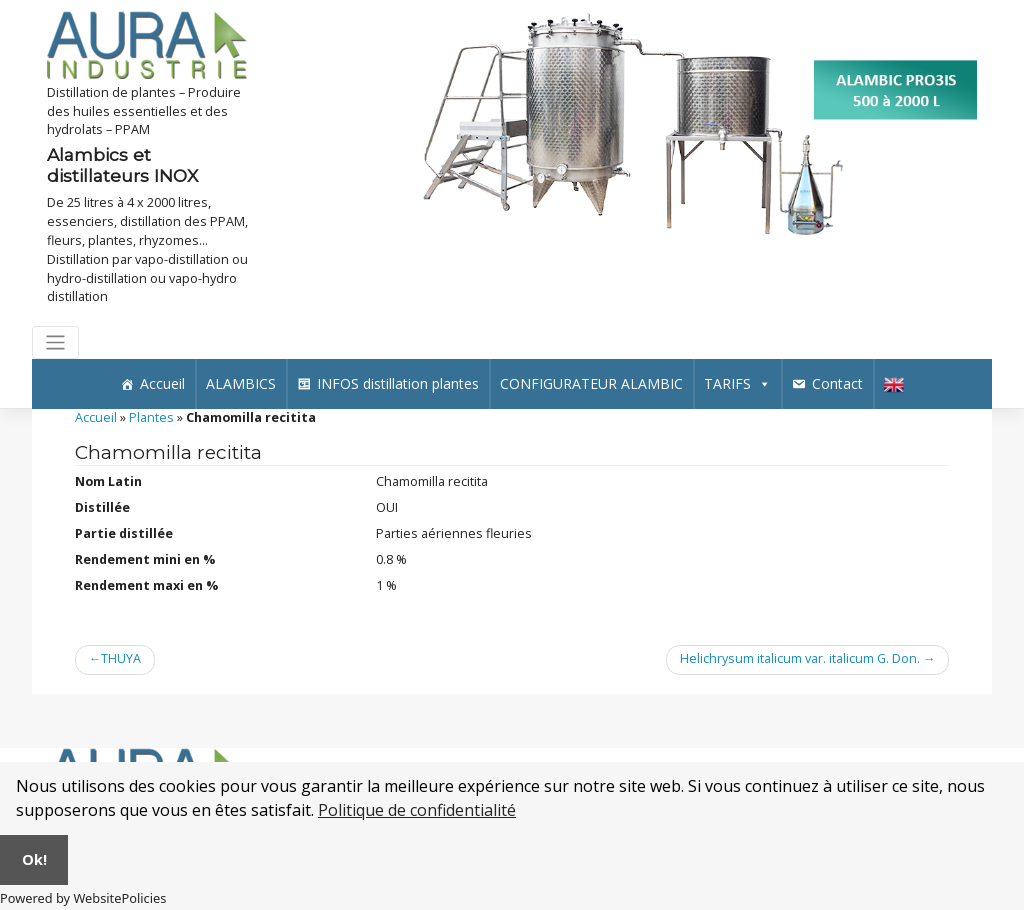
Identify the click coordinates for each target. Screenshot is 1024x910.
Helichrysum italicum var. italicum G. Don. (800, 658)
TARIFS (737, 383)
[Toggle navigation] (55, 342)
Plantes (151, 417)
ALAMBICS (241, 383)
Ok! (34, 859)
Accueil (162, 383)
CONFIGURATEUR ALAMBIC (591, 383)
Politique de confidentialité (417, 810)
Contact (837, 383)
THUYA (121, 658)
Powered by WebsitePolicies (83, 898)
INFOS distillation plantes (398, 383)
